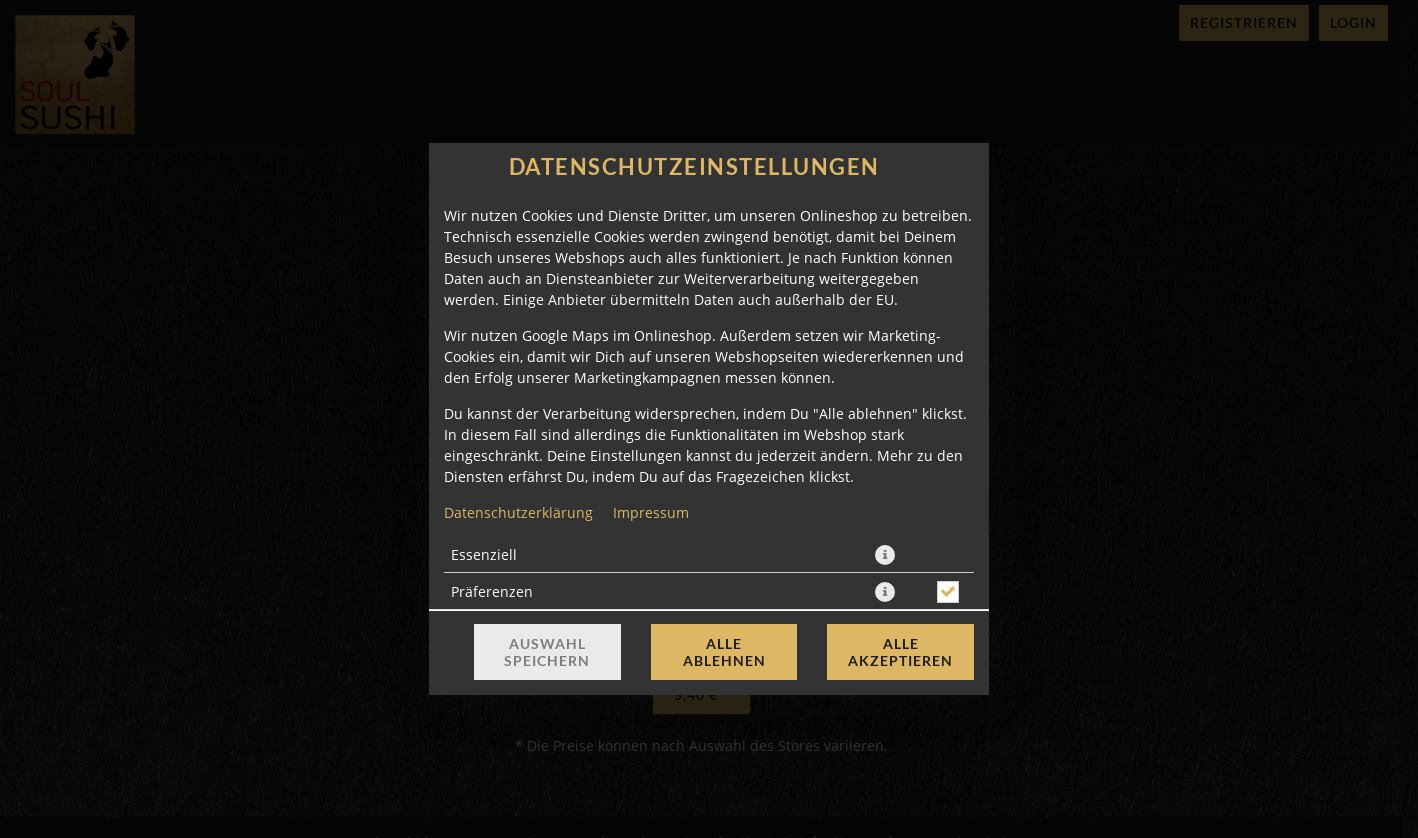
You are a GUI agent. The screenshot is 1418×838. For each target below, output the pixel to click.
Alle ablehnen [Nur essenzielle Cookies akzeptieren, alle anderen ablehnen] (724, 652)
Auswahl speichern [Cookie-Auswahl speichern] (547, 652)
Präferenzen (492, 591)
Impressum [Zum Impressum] (651, 512)
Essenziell (484, 554)
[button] (885, 555)
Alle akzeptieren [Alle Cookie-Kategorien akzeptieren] (900, 652)
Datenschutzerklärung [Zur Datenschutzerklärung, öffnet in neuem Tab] (518, 512)
